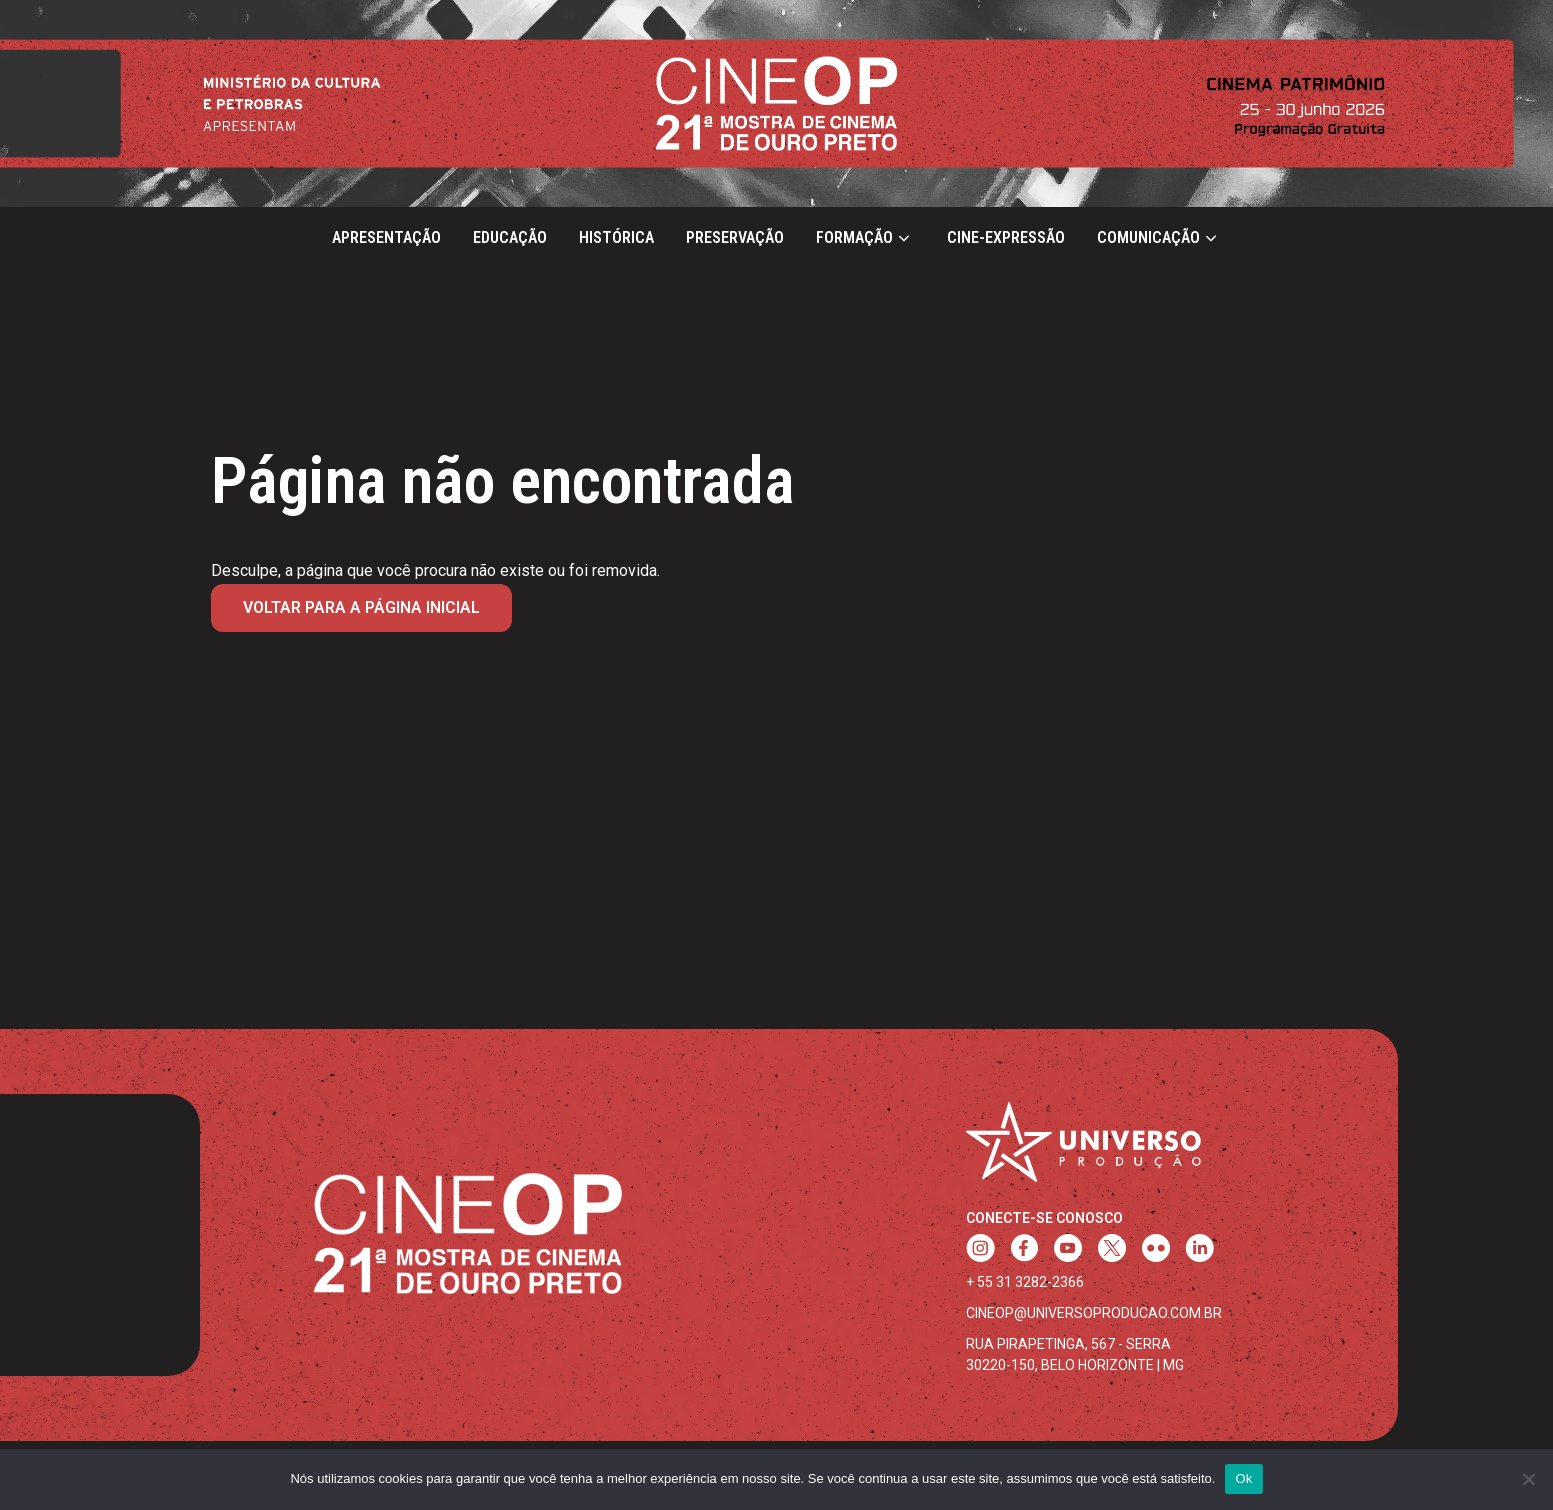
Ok (1243, 1478)
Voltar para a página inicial (361, 607)
